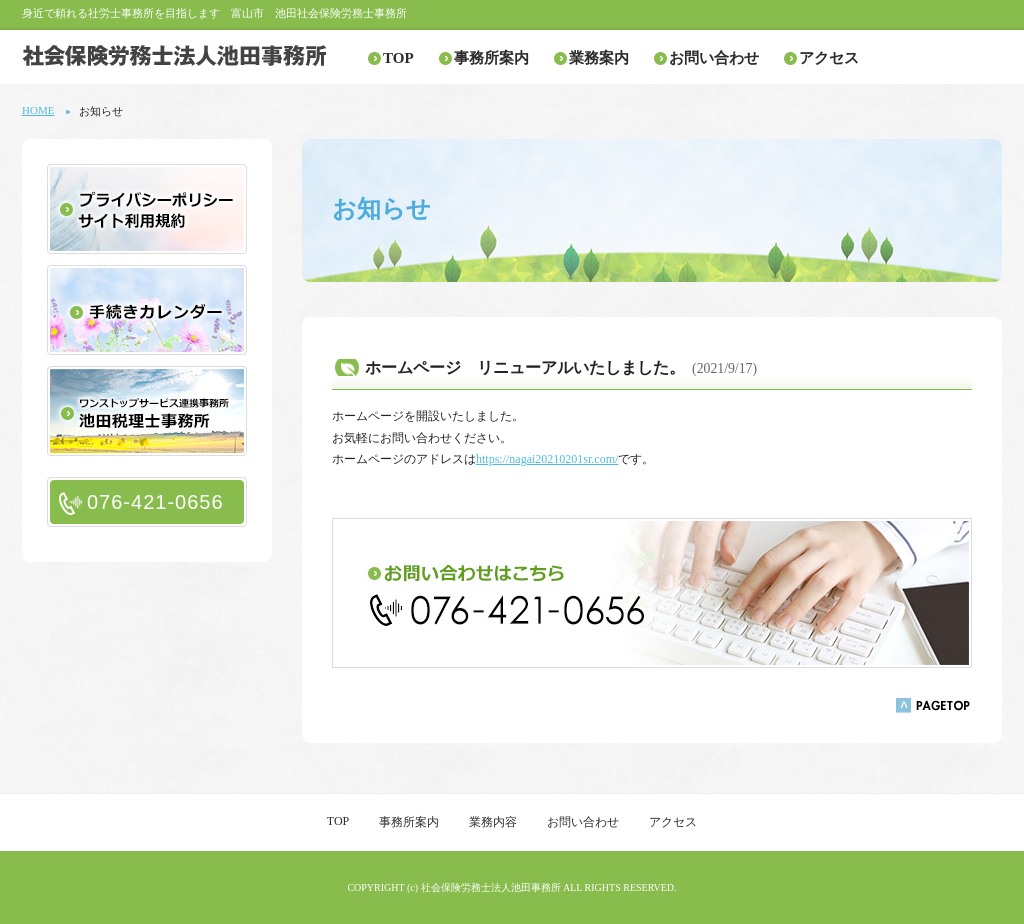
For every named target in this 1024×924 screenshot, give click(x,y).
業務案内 (599, 58)
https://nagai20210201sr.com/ (547, 459)
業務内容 (493, 822)
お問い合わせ (714, 58)
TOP (398, 58)
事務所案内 (491, 58)
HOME (38, 110)
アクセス (829, 58)
